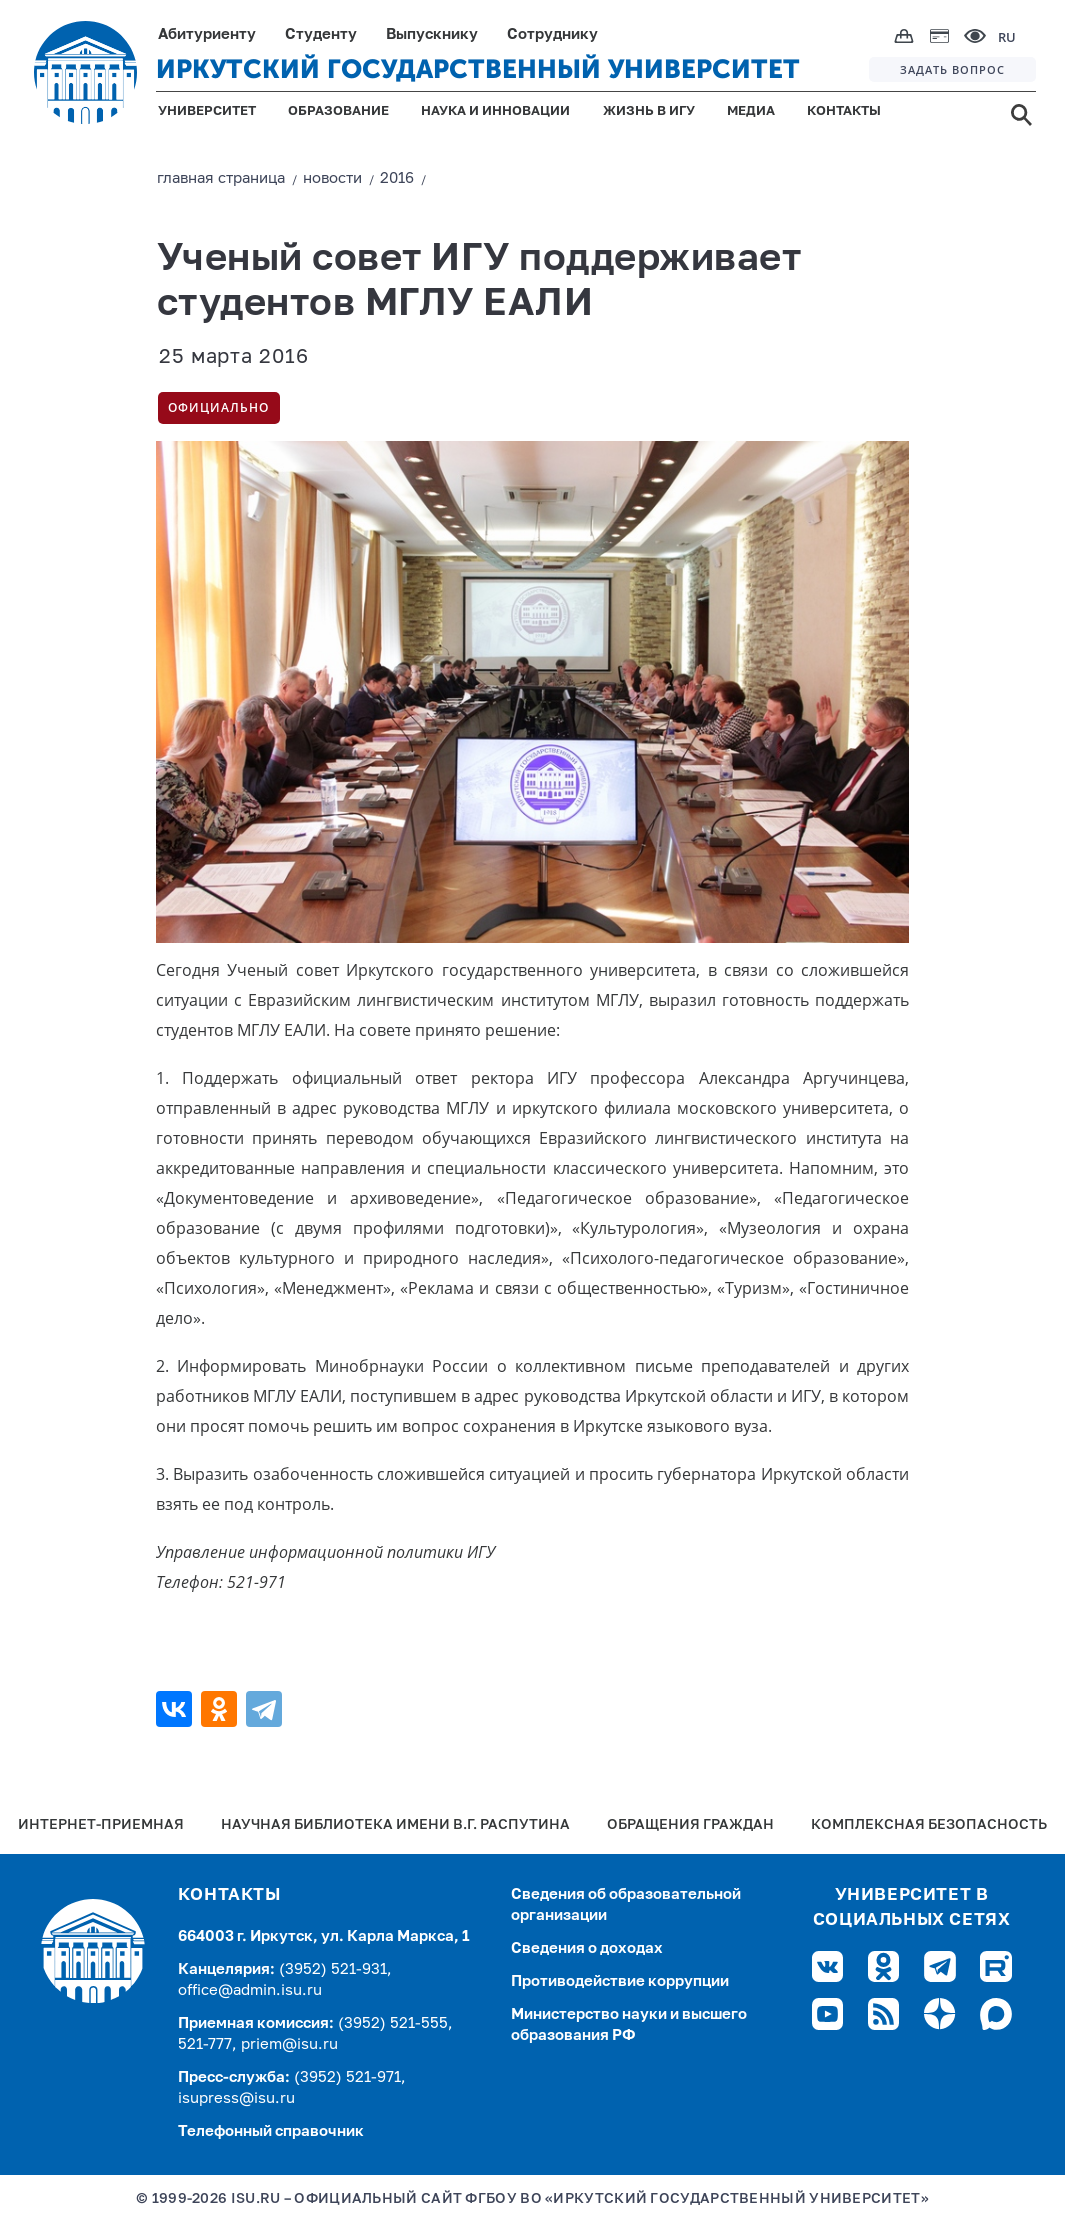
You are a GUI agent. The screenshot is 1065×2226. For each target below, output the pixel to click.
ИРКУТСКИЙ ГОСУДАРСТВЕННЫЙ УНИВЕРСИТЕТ (478, 69)
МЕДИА (751, 111)
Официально (218, 407)
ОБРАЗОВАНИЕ (338, 111)
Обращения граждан (690, 1825)
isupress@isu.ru (236, 2098)
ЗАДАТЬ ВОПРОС (952, 69)
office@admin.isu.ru (250, 1990)
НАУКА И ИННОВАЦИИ (495, 111)
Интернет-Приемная (101, 1825)
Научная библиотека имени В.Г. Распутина (395, 1825)
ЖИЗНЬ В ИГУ (649, 111)
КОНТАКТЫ (844, 111)
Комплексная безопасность (929, 1825)
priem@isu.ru (289, 2044)
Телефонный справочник (271, 2131)
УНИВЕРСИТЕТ (207, 111)
